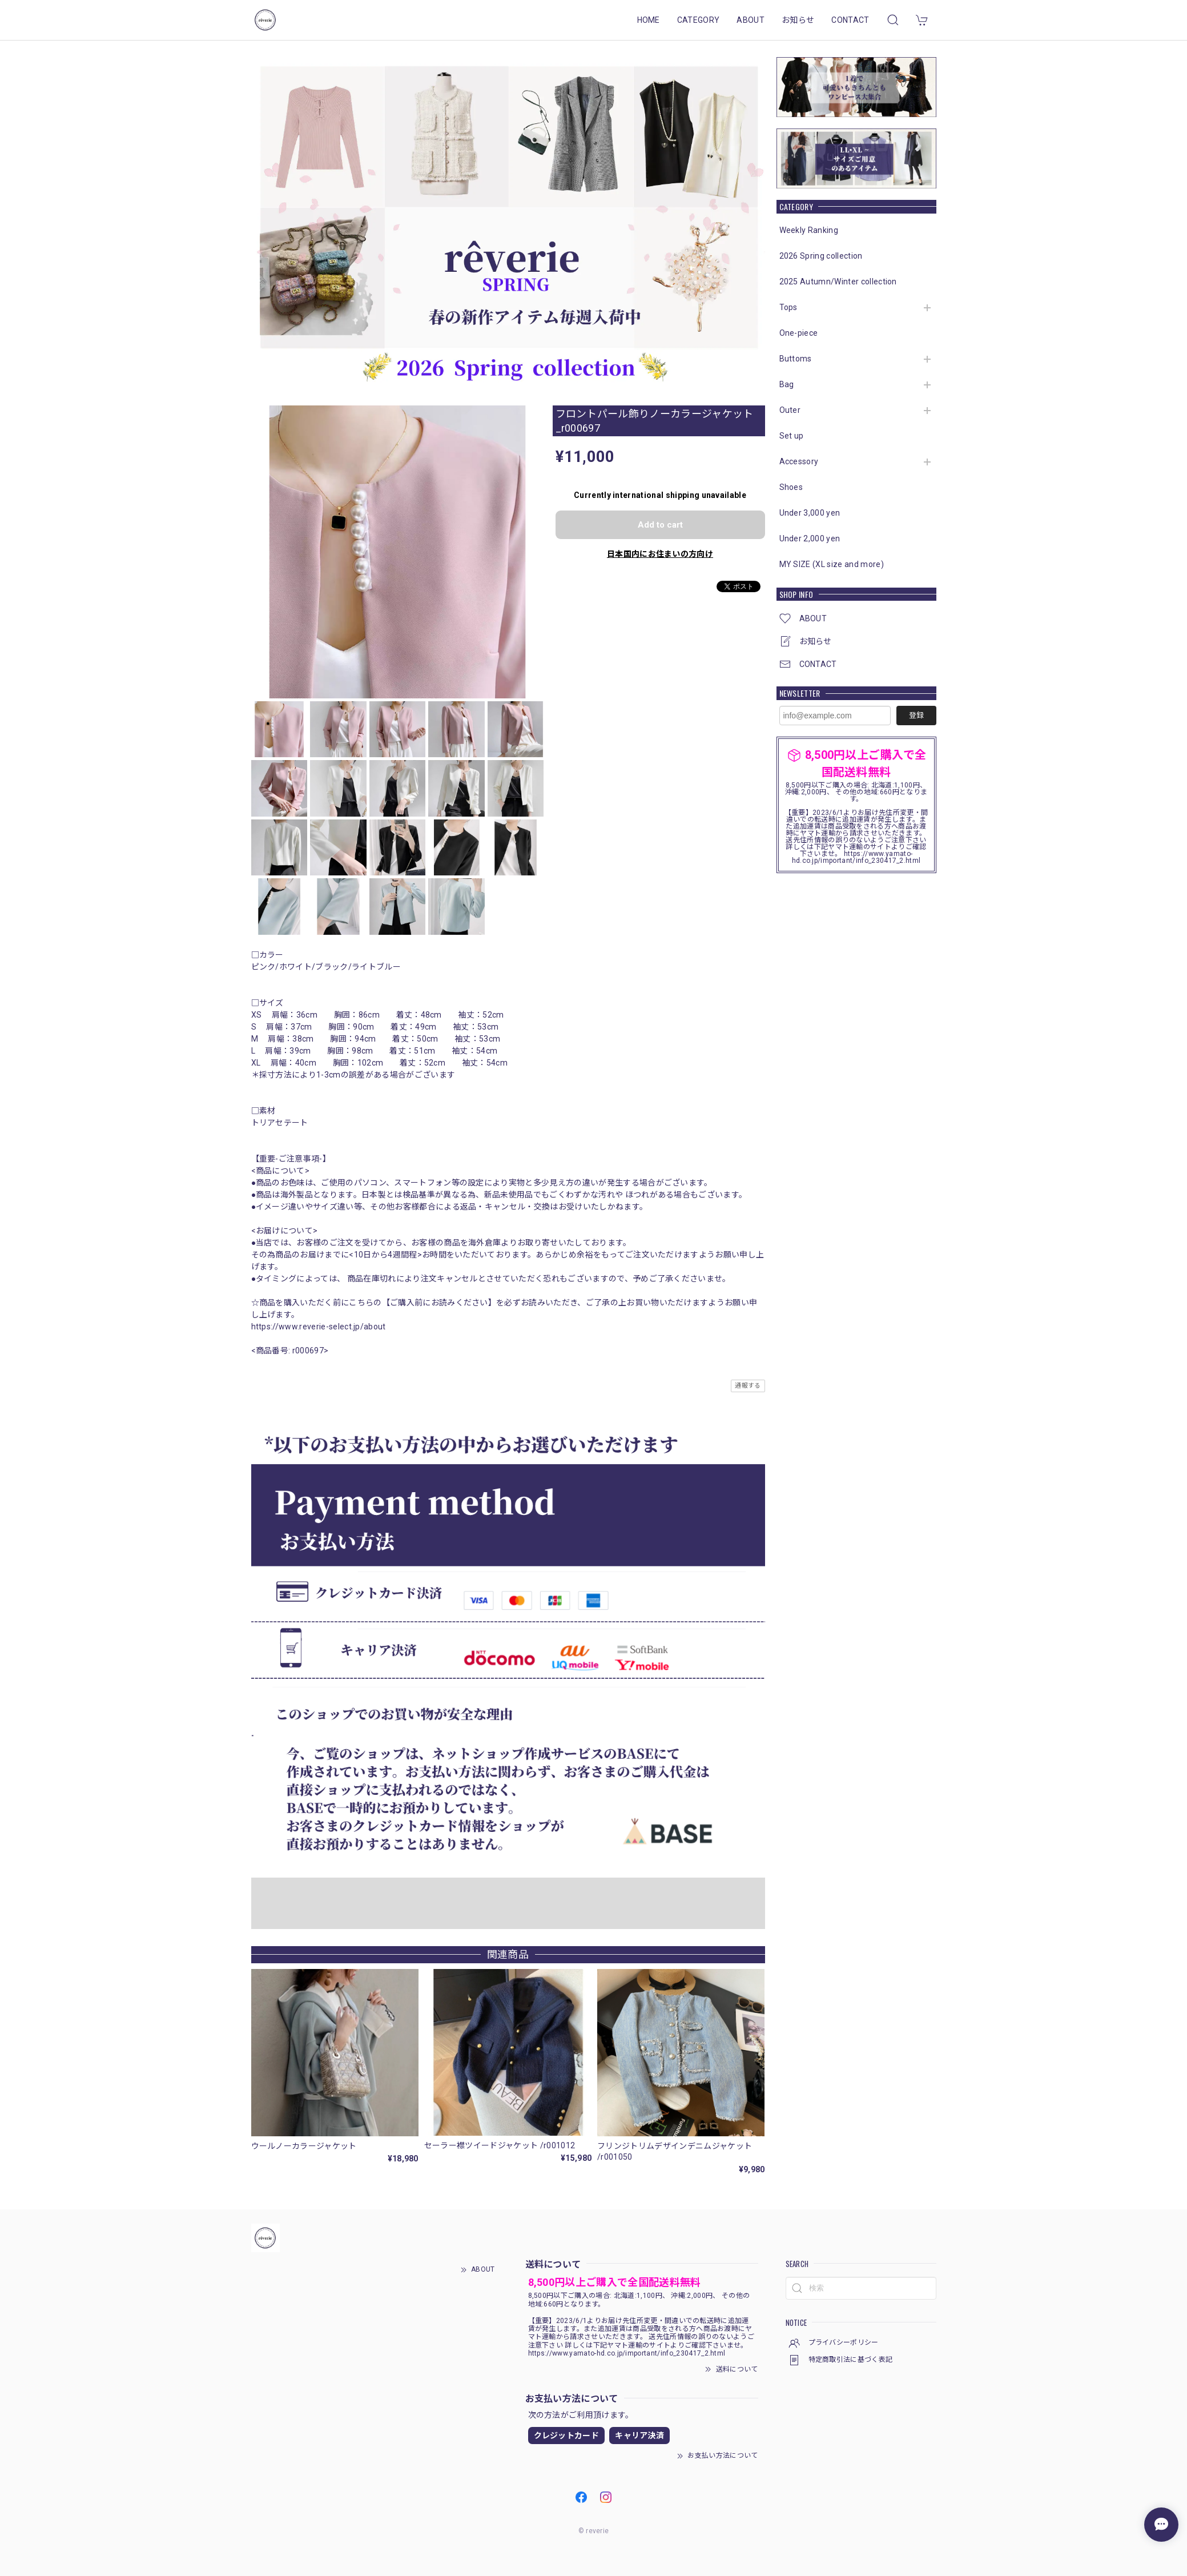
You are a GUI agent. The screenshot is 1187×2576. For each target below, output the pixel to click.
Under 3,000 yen (809, 512)
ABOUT (750, 20)
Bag (786, 384)
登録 (916, 715)
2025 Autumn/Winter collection (838, 281)
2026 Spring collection (821, 255)
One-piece (798, 332)
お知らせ (798, 20)
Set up (791, 435)
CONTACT (850, 20)
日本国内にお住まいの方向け (660, 553)
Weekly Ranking (808, 230)
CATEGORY (698, 20)
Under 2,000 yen (809, 538)
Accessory (799, 461)
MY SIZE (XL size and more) (831, 564)
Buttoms (795, 358)
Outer (790, 410)
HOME (648, 20)
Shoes (791, 487)
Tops (788, 307)
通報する (748, 1385)
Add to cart (660, 525)
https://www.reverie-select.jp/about (318, 1326)
